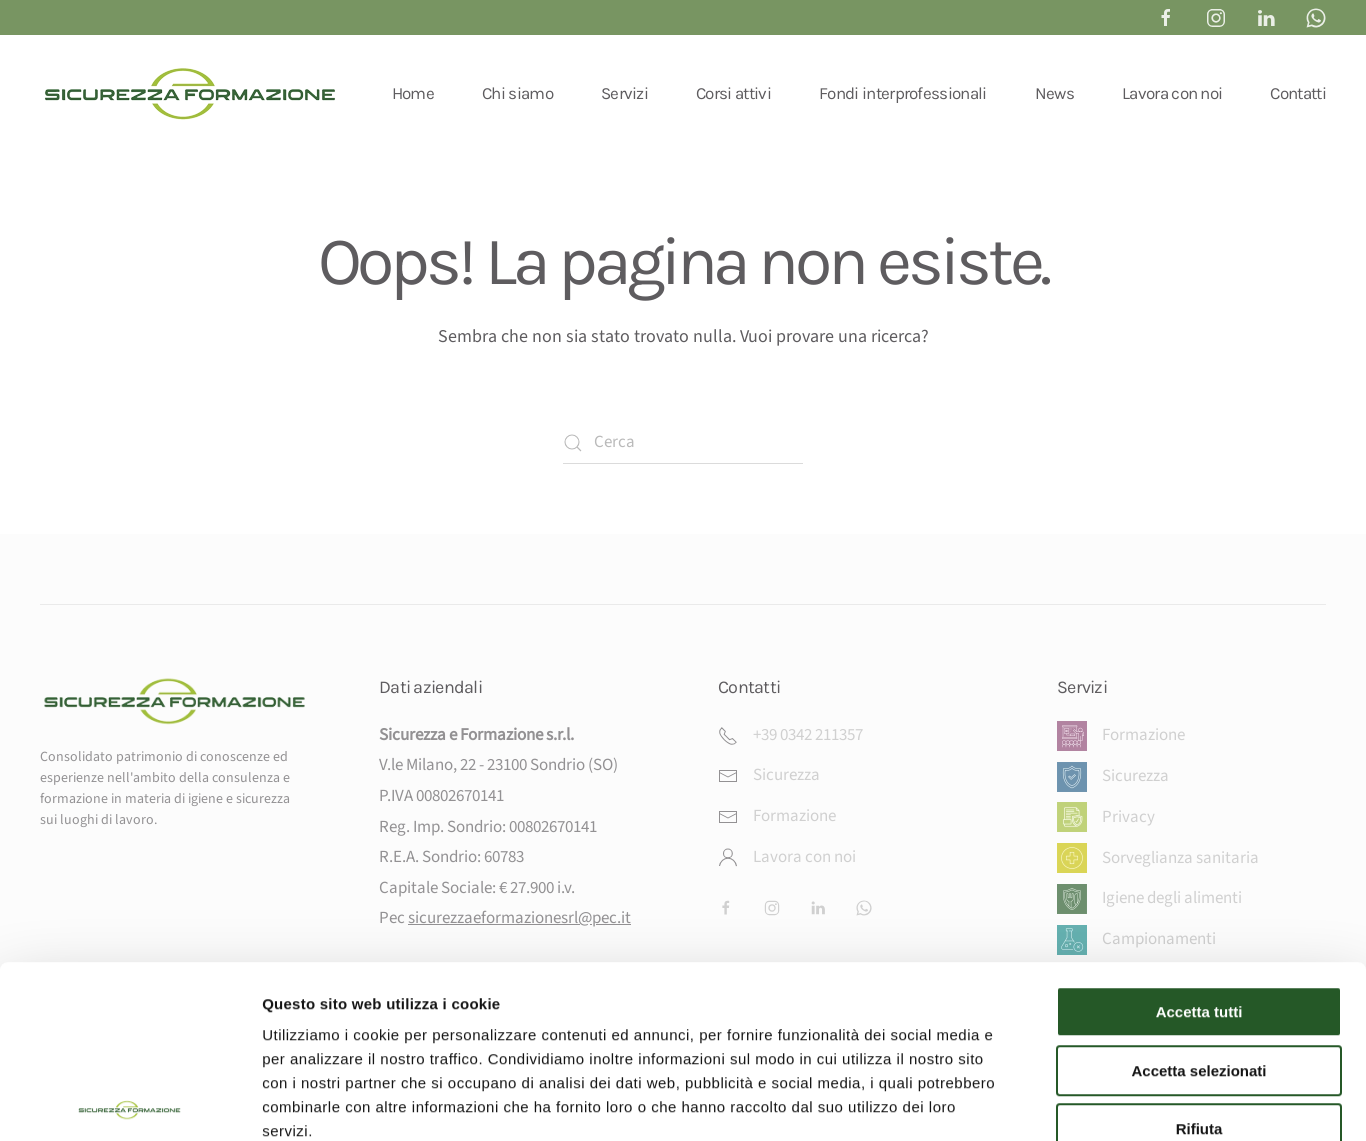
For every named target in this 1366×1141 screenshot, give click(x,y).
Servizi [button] (624, 93)
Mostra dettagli (1052, 1101)
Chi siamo (517, 93)
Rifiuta (1199, 1013)
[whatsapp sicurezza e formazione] (1316, 17)
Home (413, 93)
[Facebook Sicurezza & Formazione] (1166, 17)
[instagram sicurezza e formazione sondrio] (1216, 17)
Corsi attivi (733, 93)
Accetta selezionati (1198, 955)
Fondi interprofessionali (903, 93)
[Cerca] (683, 443)
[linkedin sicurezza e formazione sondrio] (1266, 17)
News (1054, 93)
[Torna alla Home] (190, 93)
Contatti (1298, 93)
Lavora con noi (1172, 93)
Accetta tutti (1199, 896)
